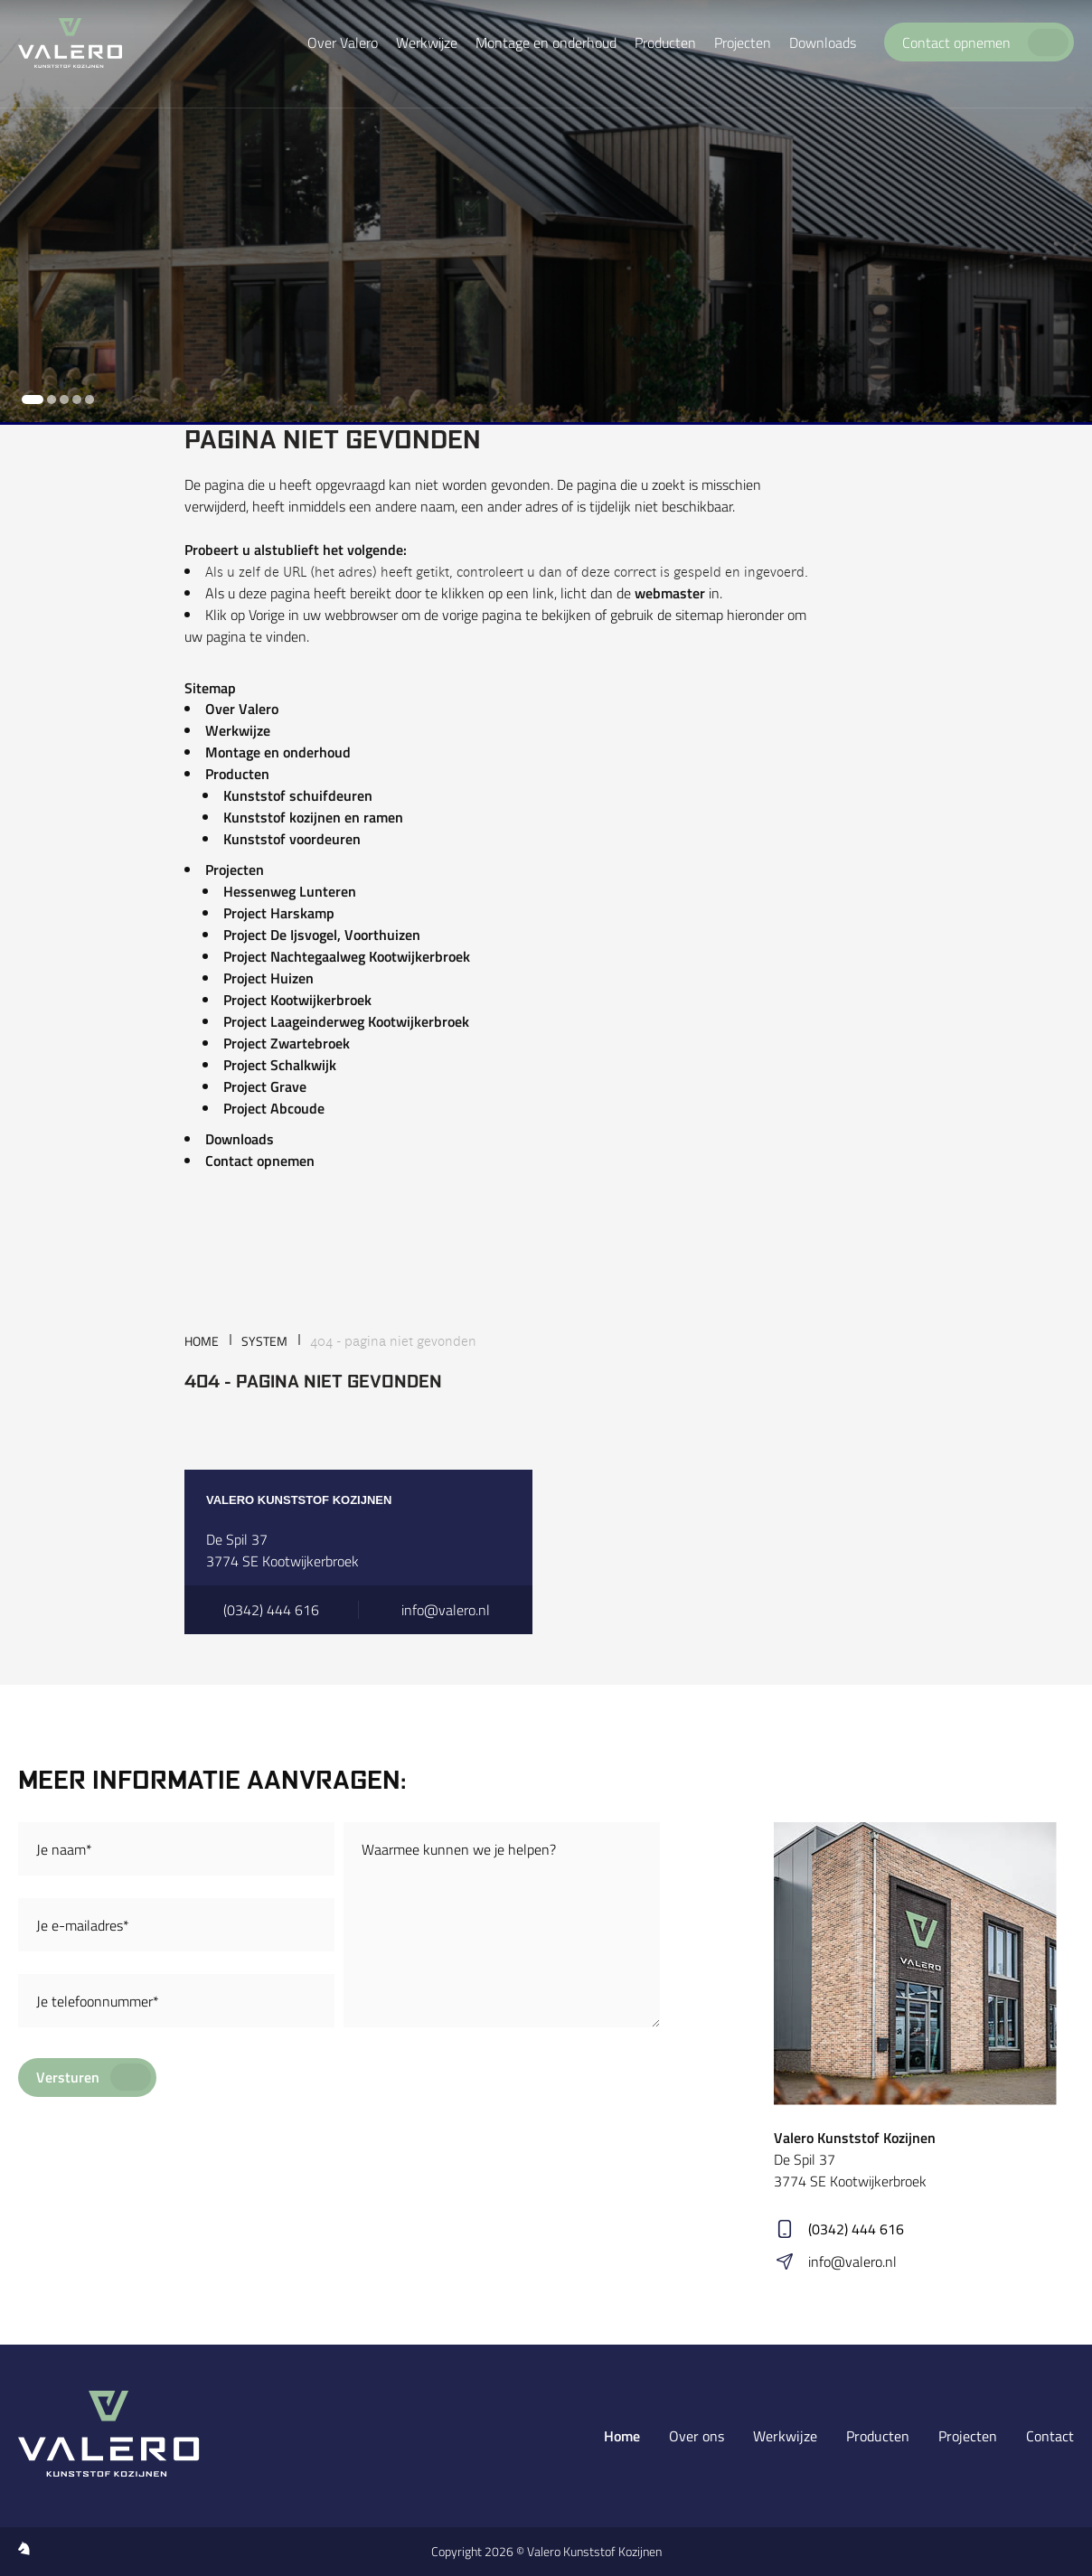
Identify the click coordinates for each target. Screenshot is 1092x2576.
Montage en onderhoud (278, 752)
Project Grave (264, 1086)
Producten (237, 774)
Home (622, 2436)
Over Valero (241, 708)
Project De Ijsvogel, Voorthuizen (321, 934)
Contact (1050, 2436)
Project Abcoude (274, 1108)
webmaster (670, 593)
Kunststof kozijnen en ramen (313, 817)
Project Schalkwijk (279, 1065)
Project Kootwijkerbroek (297, 1000)
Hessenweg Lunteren (289, 891)
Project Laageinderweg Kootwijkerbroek (346, 1021)
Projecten (234, 869)
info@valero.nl (852, 2261)
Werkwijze (237, 730)
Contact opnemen (260, 1160)
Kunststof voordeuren (292, 839)
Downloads (239, 1139)
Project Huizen (268, 978)
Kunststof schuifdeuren (297, 795)
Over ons (696, 2436)
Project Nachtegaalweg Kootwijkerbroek (346, 956)
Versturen (67, 2077)
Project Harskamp (278, 913)
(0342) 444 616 (856, 2229)
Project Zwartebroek (286, 1043)
